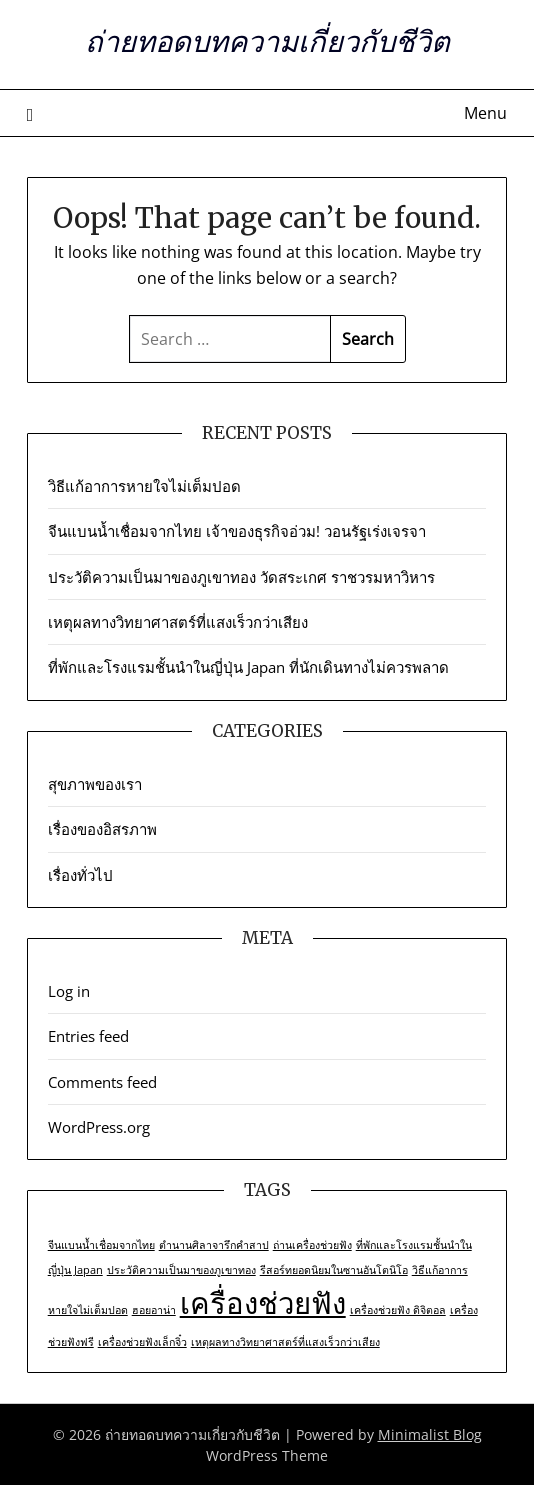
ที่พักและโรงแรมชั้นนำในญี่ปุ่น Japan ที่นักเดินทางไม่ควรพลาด (248, 667)
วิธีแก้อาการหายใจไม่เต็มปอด (144, 486)
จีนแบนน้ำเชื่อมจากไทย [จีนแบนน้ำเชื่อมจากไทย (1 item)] (101, 1245)
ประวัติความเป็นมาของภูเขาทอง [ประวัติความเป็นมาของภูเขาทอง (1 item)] (181, 1270)
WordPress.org (99, 1127)
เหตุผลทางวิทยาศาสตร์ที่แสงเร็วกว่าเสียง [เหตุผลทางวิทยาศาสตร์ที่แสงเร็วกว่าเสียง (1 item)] (285, 1342)
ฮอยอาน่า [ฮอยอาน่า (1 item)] (154, 1310)
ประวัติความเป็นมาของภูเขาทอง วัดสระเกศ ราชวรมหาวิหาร (241, 577)
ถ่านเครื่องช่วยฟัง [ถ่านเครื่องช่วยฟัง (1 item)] (312, 1245)
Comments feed (102, 1082)
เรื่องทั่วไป (80, 875)
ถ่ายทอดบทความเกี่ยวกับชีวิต (267, 41)
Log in (69, 991)
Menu (485, 113)
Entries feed (88, 1036)
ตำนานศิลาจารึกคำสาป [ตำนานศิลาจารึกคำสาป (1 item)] (214, 1245)
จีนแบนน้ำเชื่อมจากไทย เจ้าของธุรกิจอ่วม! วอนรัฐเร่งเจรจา (239, 531)
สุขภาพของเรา (95, 784)
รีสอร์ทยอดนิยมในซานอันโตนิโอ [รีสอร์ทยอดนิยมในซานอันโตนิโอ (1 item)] (334, 1270)
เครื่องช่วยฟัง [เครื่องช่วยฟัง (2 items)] (263, 1303)
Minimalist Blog (430, 1434)
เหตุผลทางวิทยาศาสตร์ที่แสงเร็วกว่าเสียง (178, 622)
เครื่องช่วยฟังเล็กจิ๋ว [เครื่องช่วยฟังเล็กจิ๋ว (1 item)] (142, 1342)
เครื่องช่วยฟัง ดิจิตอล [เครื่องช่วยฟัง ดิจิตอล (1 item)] (398, 1310)
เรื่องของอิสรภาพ (102, 829)
